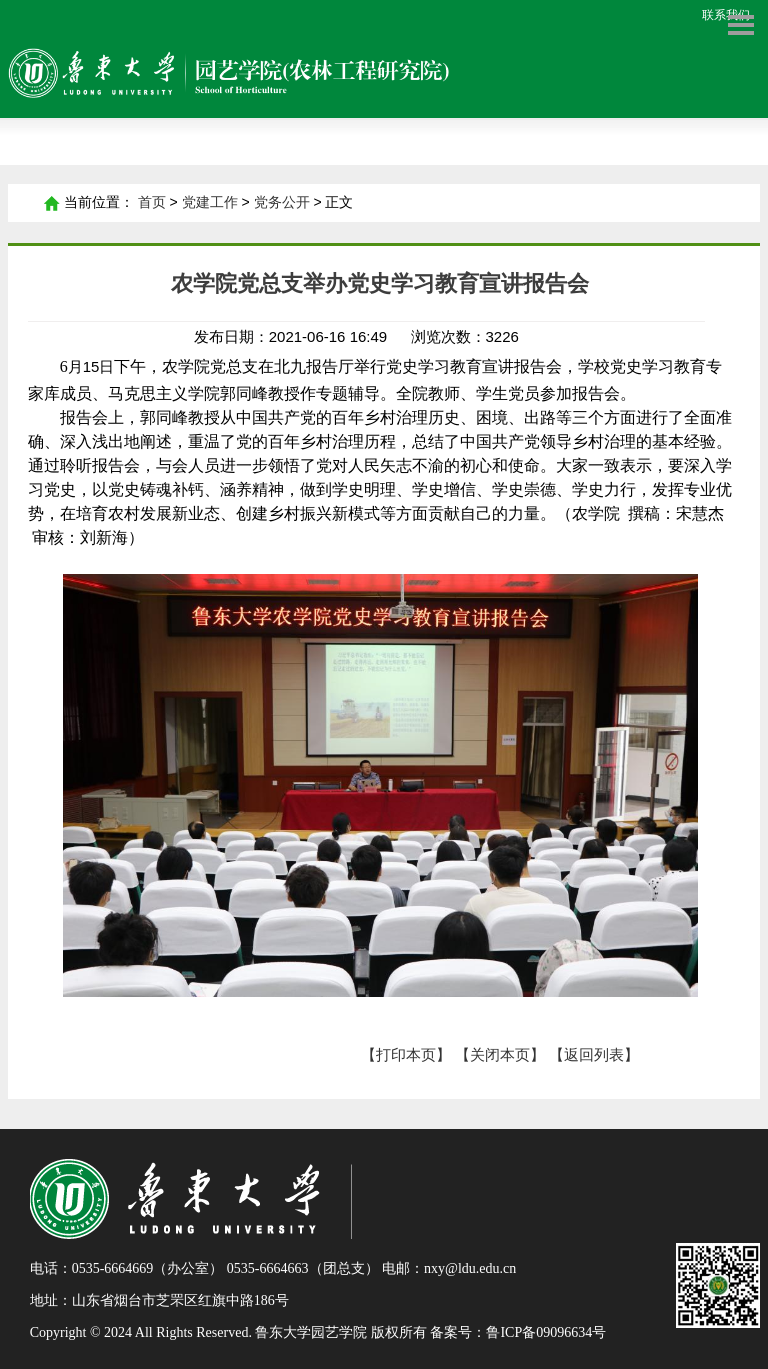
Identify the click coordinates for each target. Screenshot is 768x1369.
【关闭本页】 (500, 1055)
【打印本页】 (406, 1055)
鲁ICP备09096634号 (546, 1332)
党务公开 (282, 202)
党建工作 (210, 202)
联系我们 (726, 15)
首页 (51, 203)
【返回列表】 (594, 1055)
